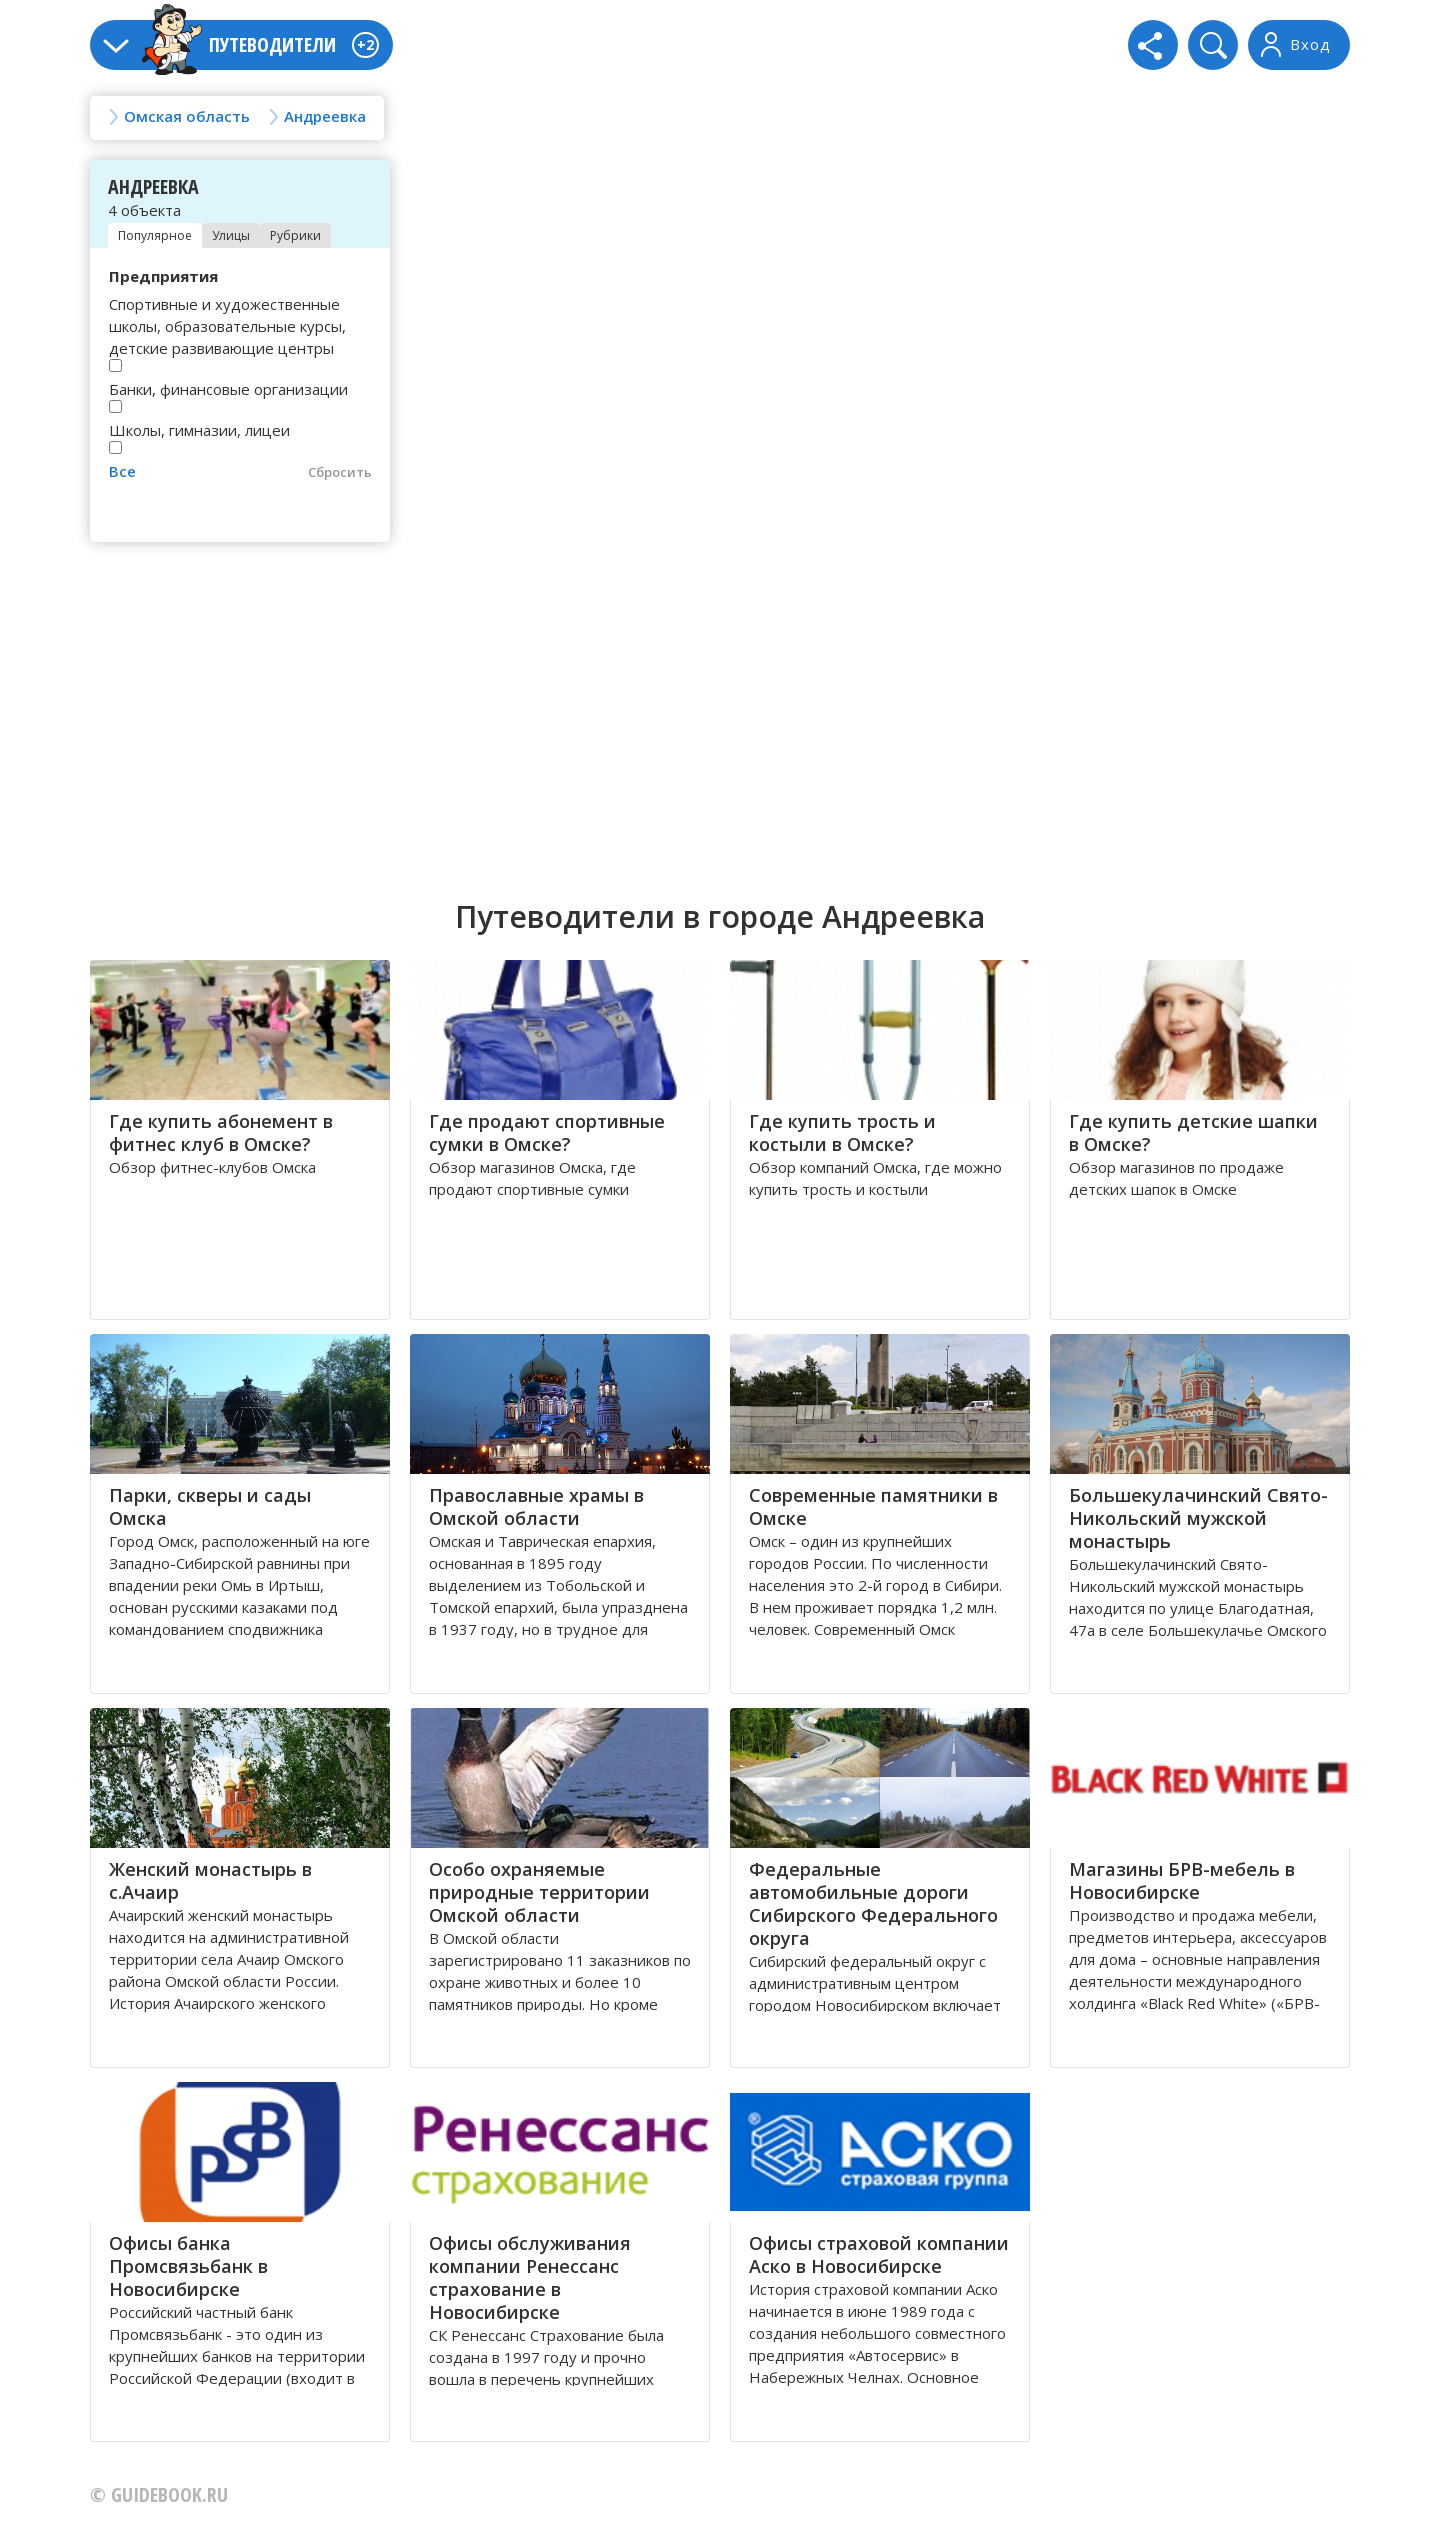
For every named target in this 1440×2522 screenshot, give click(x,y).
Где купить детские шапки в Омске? (1193, 1132)
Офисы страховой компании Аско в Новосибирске (879, 2254)
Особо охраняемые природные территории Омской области (539, 1892)
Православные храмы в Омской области (536, 1506)
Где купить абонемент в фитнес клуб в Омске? (221, 1132)
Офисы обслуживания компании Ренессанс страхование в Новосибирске (530, 2277)
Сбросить (340, 472)
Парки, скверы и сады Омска (210, 1506)
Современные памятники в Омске (873, 1506)
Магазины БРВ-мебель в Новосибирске (1182, 1880)
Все (122, 471)
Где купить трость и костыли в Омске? (842, 1132)
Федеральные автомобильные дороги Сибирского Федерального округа (873, 1903)
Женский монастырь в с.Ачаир (210, 1880)
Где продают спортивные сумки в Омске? (547, 1132)
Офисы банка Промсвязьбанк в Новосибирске (188, 2266)
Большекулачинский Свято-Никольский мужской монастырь (1198, 1518)
